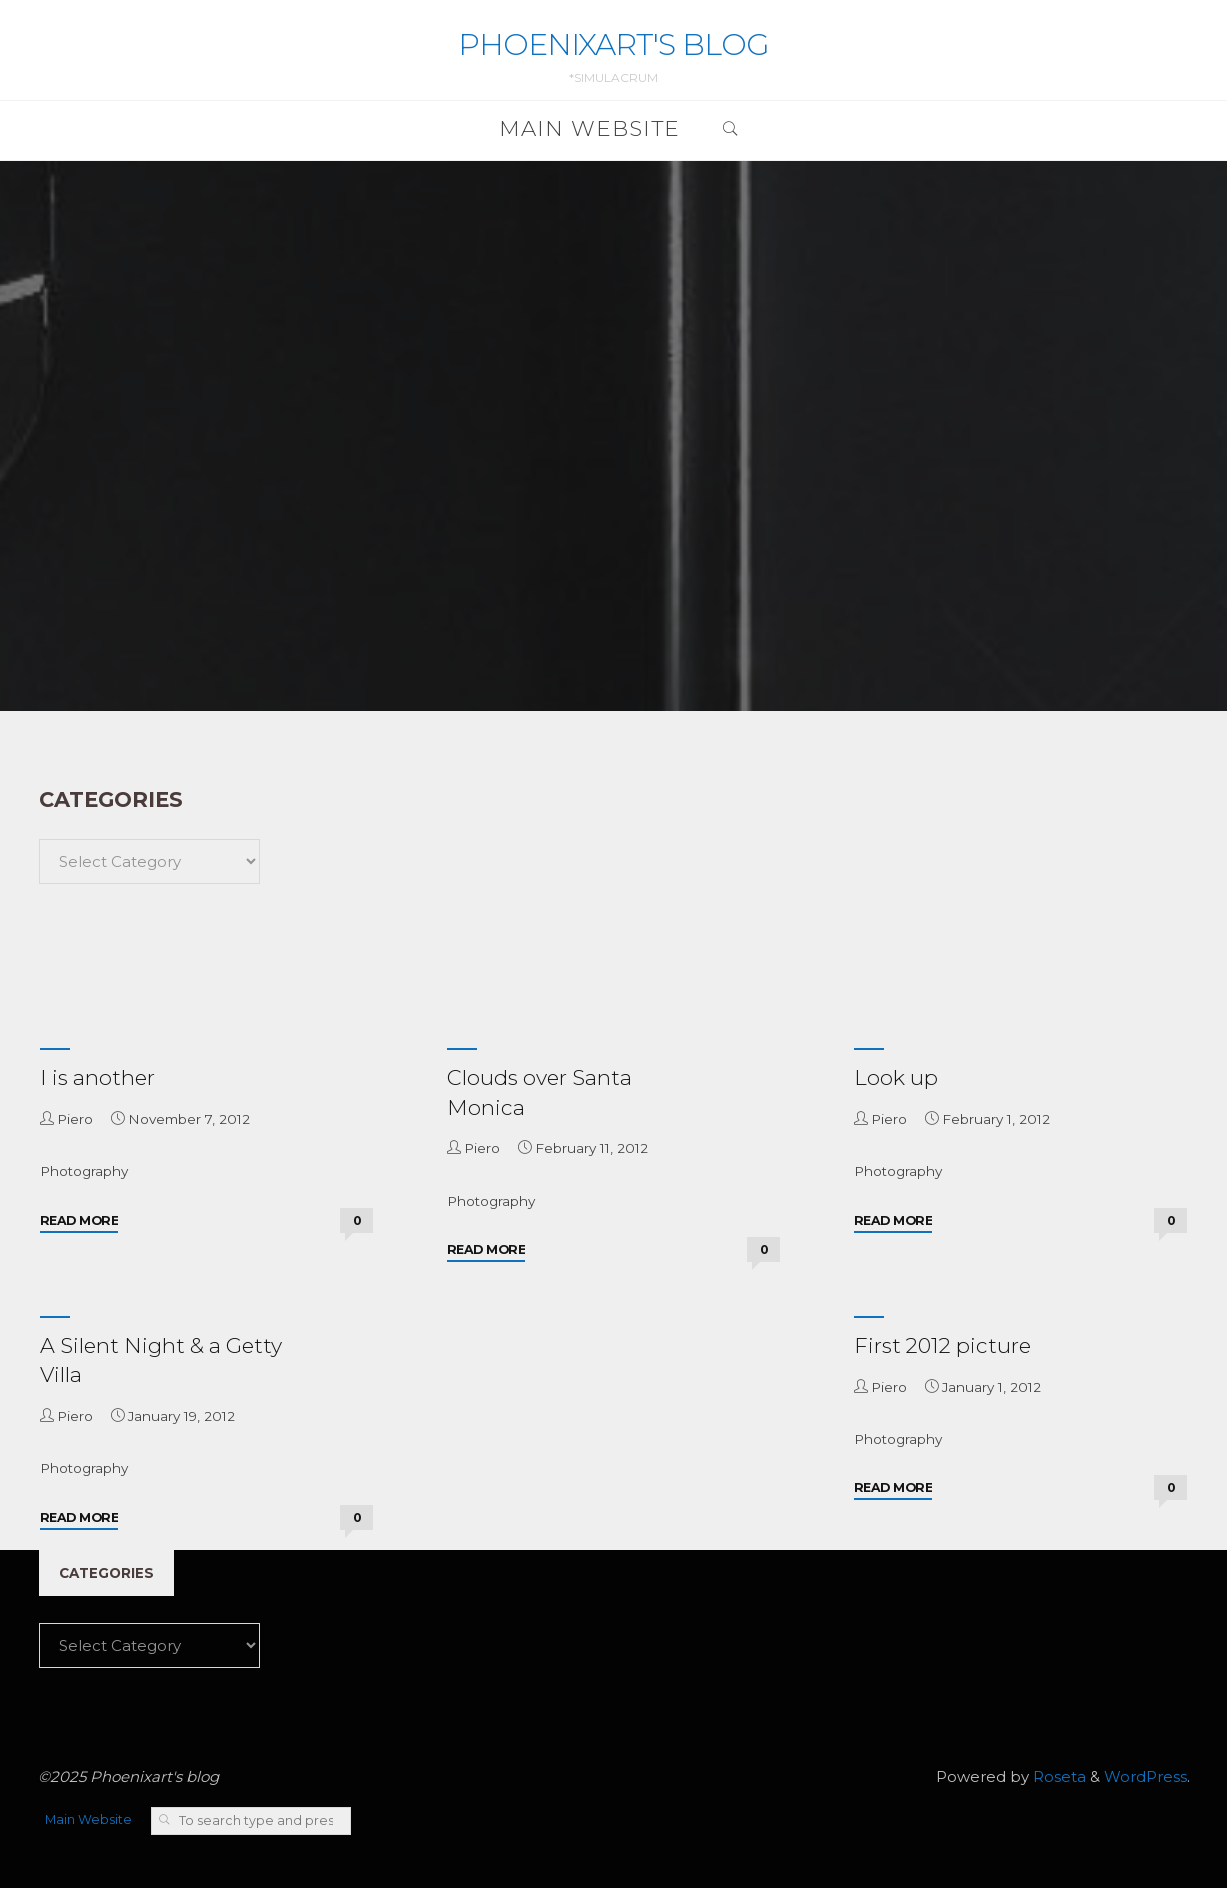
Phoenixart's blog (613, 44)
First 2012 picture (942, 1345)
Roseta (1057, 1776)
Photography (84, 1171)
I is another (97, 1077)
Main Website (88, 1819)
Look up (896, 1077)
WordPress (1145, 1776)
